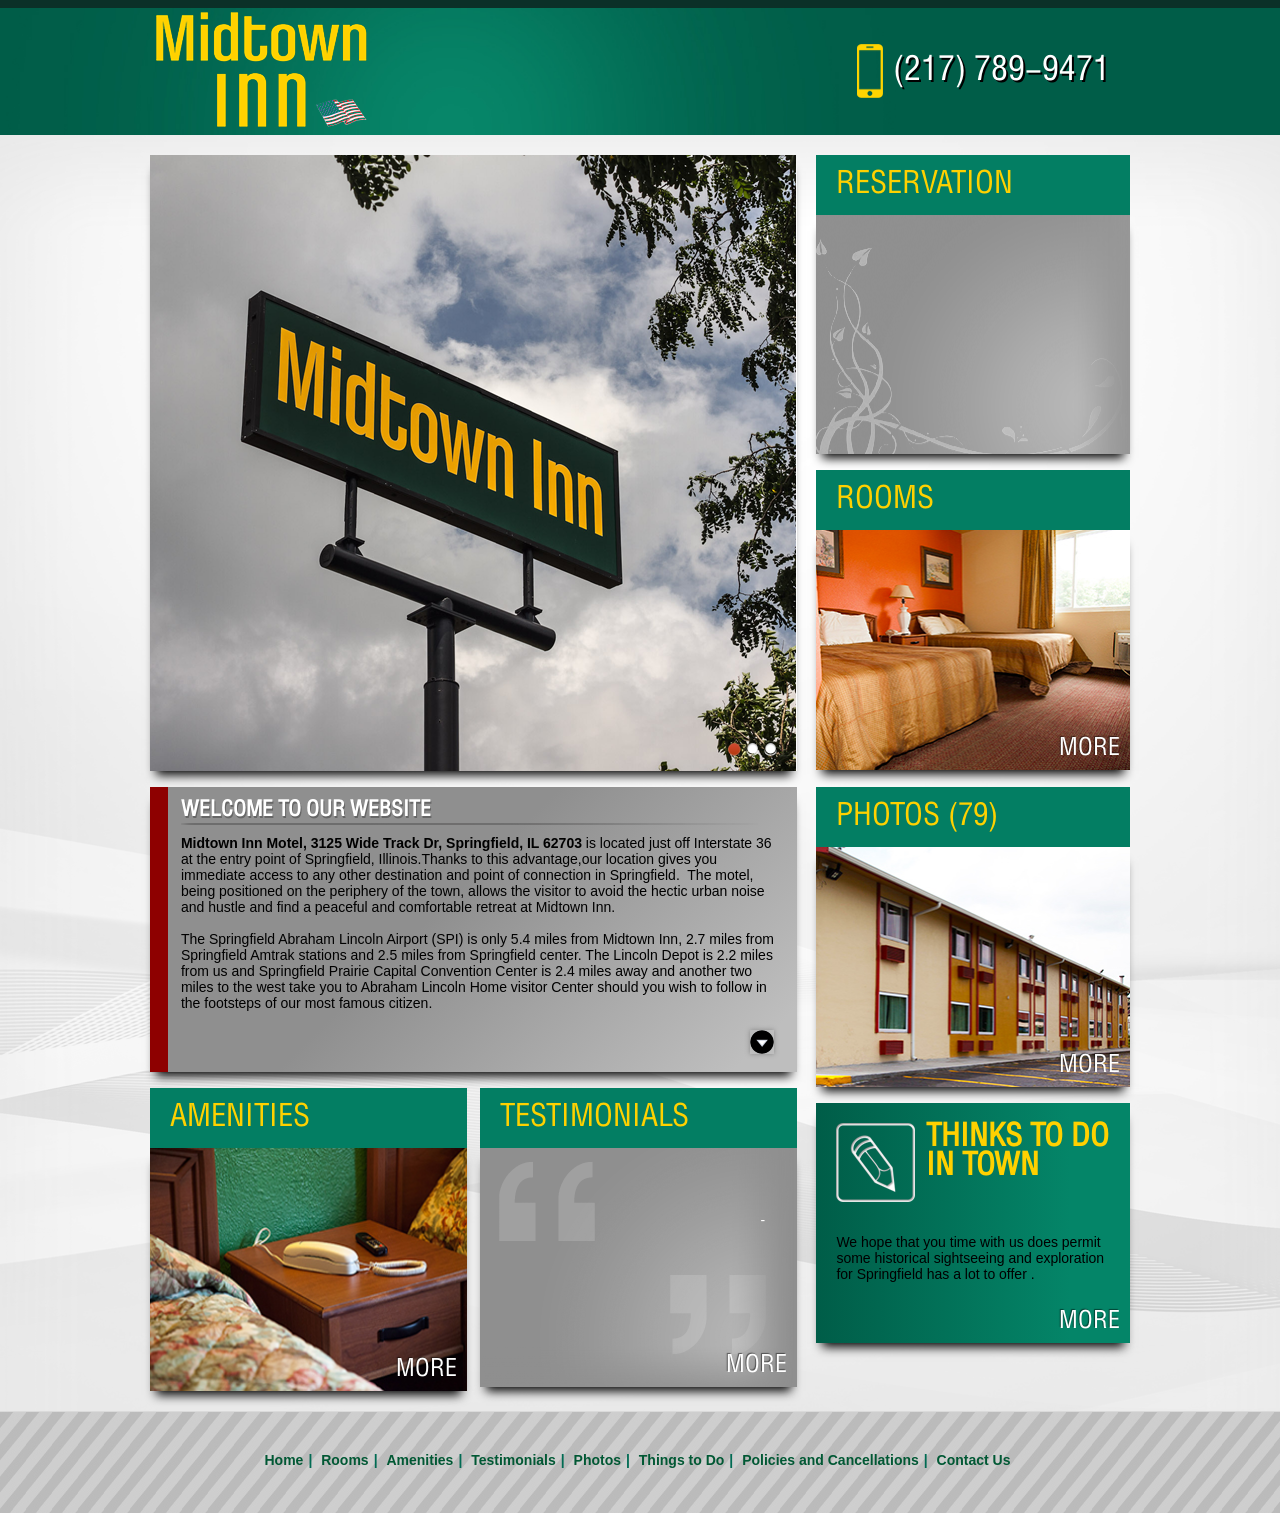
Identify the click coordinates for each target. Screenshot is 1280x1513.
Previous (156, 476)
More (756, 1365)
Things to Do (682, 1460)
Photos (597, 1460)
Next (792, 476)
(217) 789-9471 (1001, 70)
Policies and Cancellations (830, 1460)
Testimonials (513, 1460)
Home (283, 1460)
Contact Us (974, 1460)
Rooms (344, 1460)
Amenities (419, 1460)
